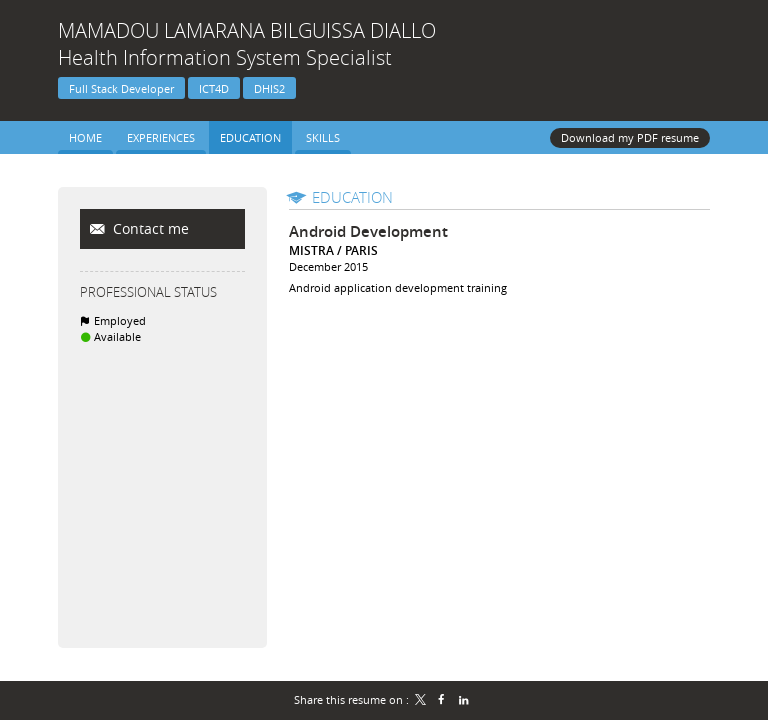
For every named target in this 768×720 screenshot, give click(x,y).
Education (352, 197)
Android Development (368, 231)
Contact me (149, 228)
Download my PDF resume (630, 137)
